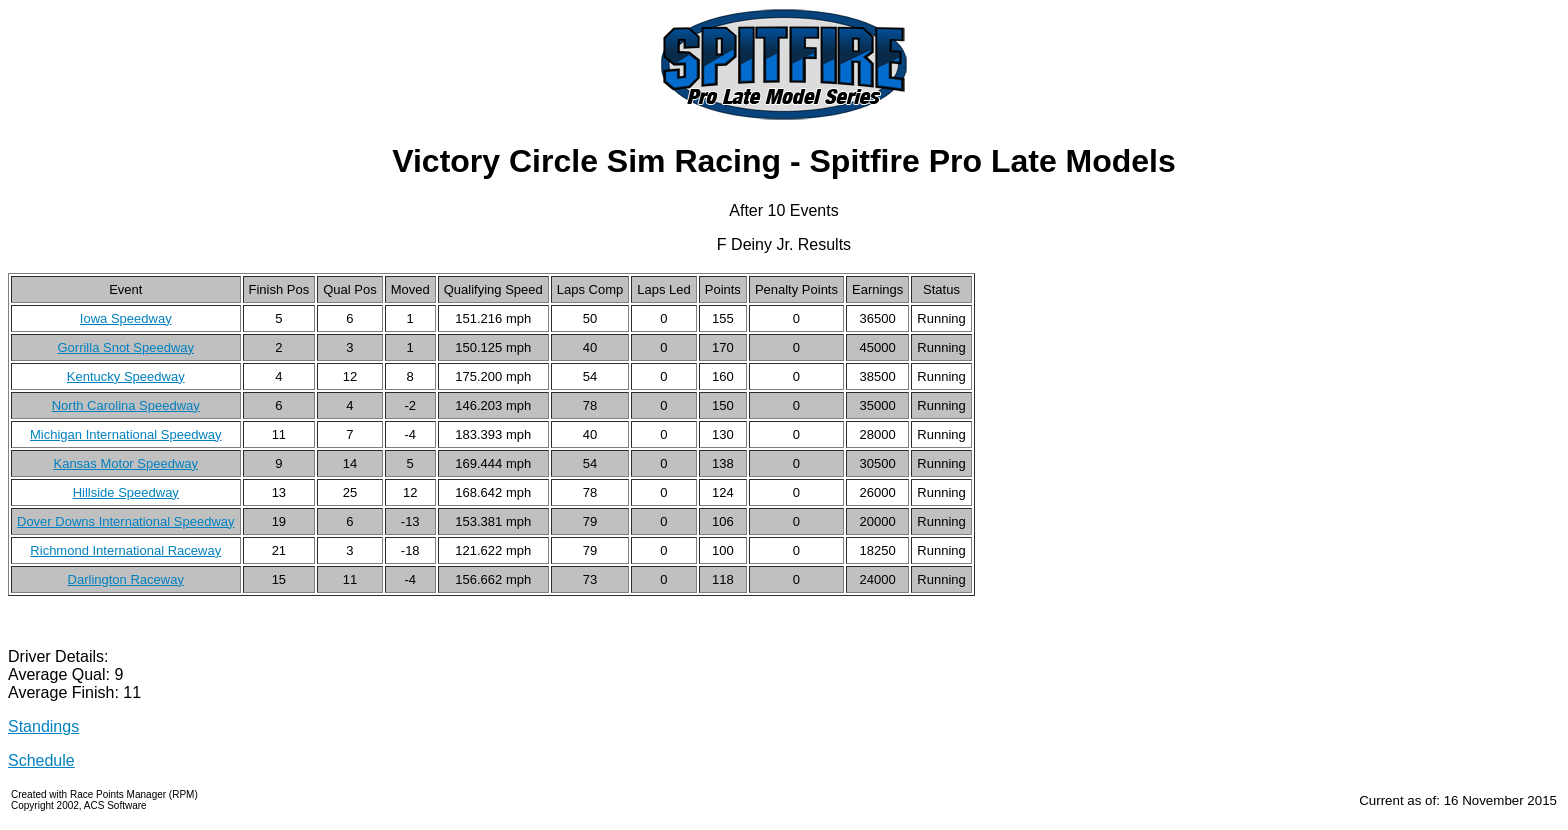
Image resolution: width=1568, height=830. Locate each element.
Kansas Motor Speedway (125, 463)
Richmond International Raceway (125, 550)
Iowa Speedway (126, 318)
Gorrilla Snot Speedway (125, 347)
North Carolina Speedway (126, 405)
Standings (43, 726)
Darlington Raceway (126, 579)
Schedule (41, 760)
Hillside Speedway (126, 492)
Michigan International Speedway (126, 434)
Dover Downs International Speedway (126, 521)
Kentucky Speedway (126, 376)
